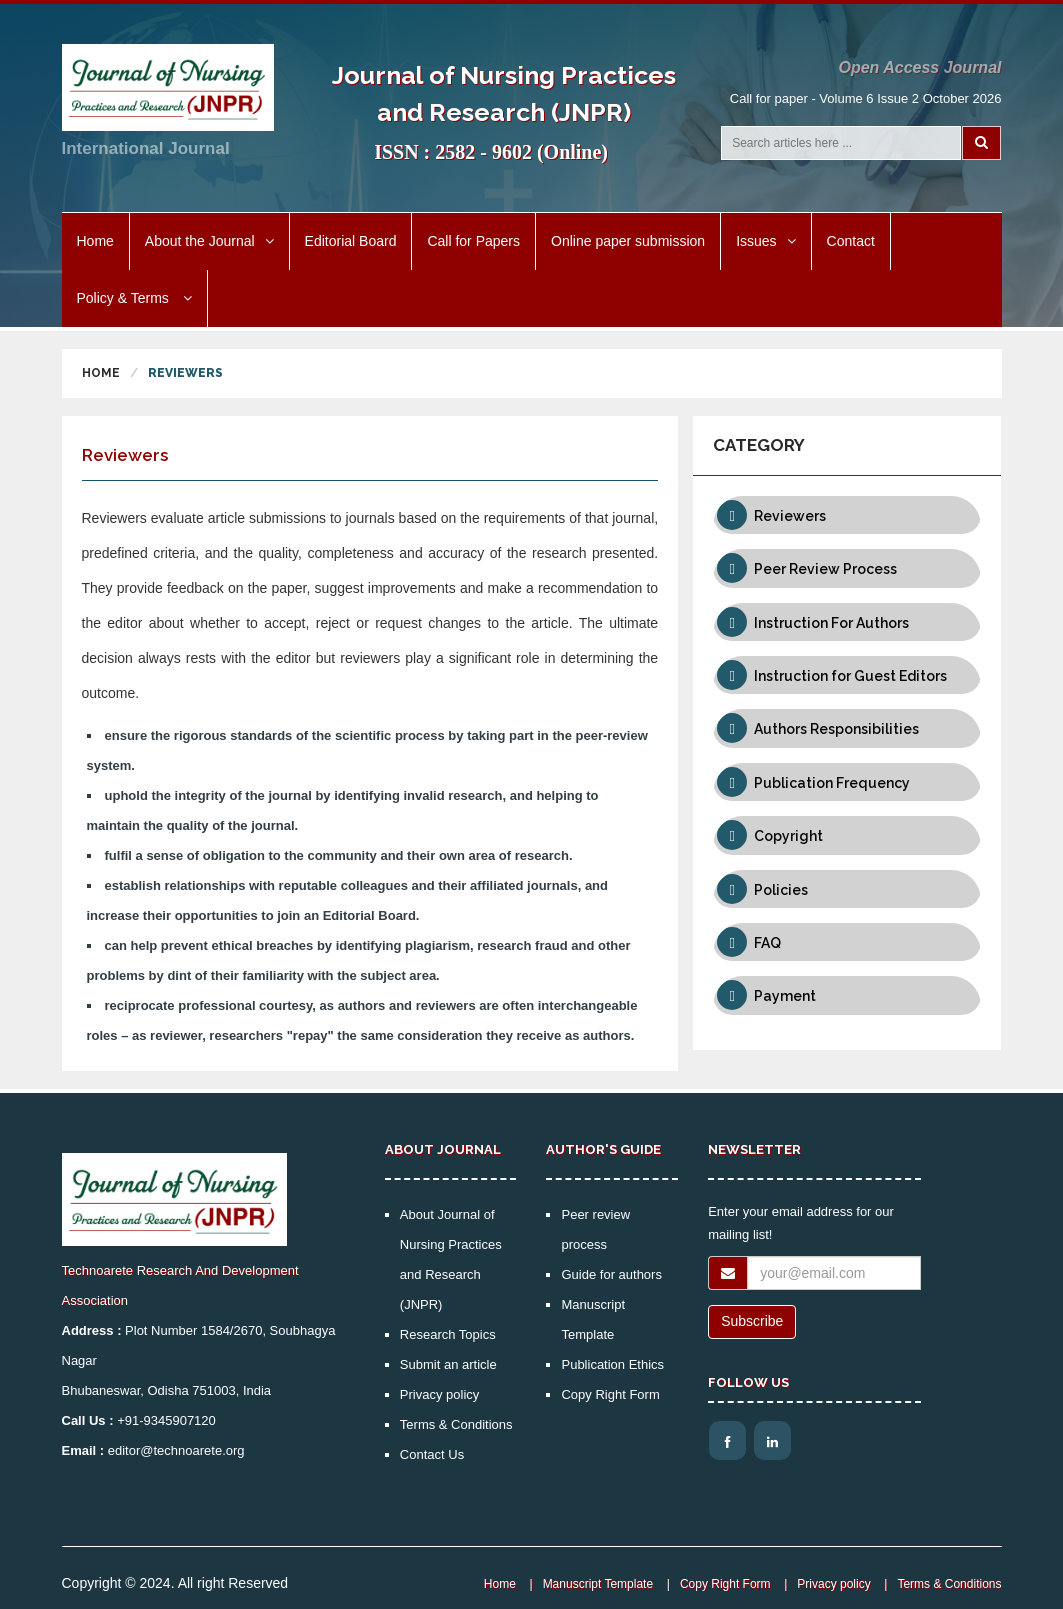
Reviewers (790, 516)
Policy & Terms (134, 298)
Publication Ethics (612, 1364)
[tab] (847, 515)
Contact (851, 241)
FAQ (767, 943)
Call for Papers (473, 241)
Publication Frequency (832, 783)
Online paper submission (628, 241)
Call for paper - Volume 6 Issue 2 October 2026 (866, 98)
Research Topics (448, 1334)
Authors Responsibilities (836, 729)
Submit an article (448, 1364)
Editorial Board (351, 241)
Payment (785, 996)
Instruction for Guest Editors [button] (850, 676)
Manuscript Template (598, 1584)
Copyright (788, 836)
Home (95, 241)
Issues (765, 241)
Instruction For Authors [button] (831, 623)
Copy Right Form (610, 1394)
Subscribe (752, 1321)
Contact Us (432, 1454)
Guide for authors (611, 1274)
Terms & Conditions (456, 1424)
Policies (781, 890)
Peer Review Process (825, 569)
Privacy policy (439, 1394)
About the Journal (209, 241)
